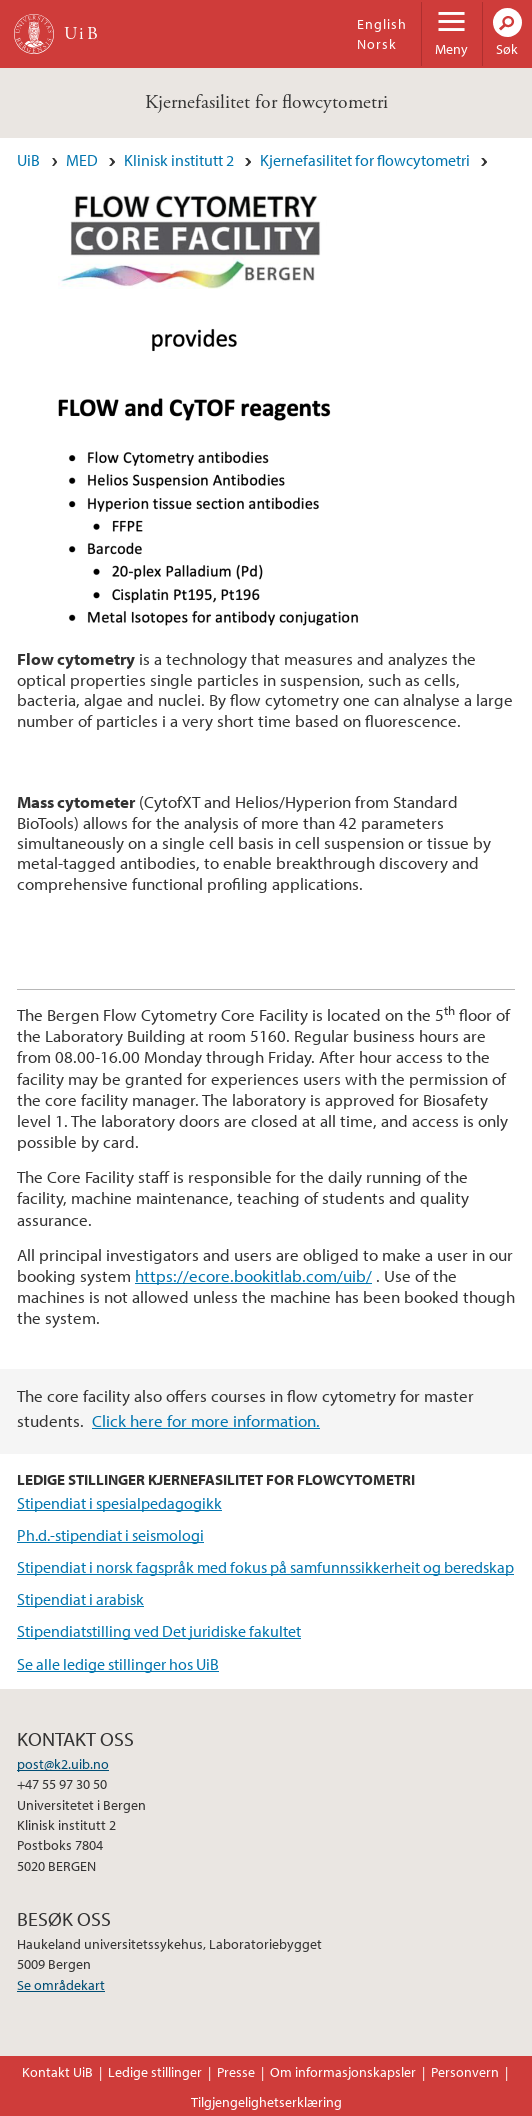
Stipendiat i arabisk (80, 1599)
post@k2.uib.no (63, 1764)
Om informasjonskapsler (343, 2072)
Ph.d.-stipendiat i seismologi (110, 1535)
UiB (28, 160)
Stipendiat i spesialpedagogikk (119, 1503)
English (382, 24)
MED (82, 160)
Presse (236, 2072)
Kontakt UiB (57, 2072)
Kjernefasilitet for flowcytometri (266, 102)
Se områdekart (61, 1985)
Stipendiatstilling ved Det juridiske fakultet (159, 1631)
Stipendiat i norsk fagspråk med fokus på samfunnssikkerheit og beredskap (265, 1567)
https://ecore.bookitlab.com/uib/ (253, 1275)
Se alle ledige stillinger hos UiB (118, 1664)
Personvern (465, 2072)
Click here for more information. (206, 1420)
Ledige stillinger (155, 2072)
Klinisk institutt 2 (179, 160)
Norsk (377, 44)
